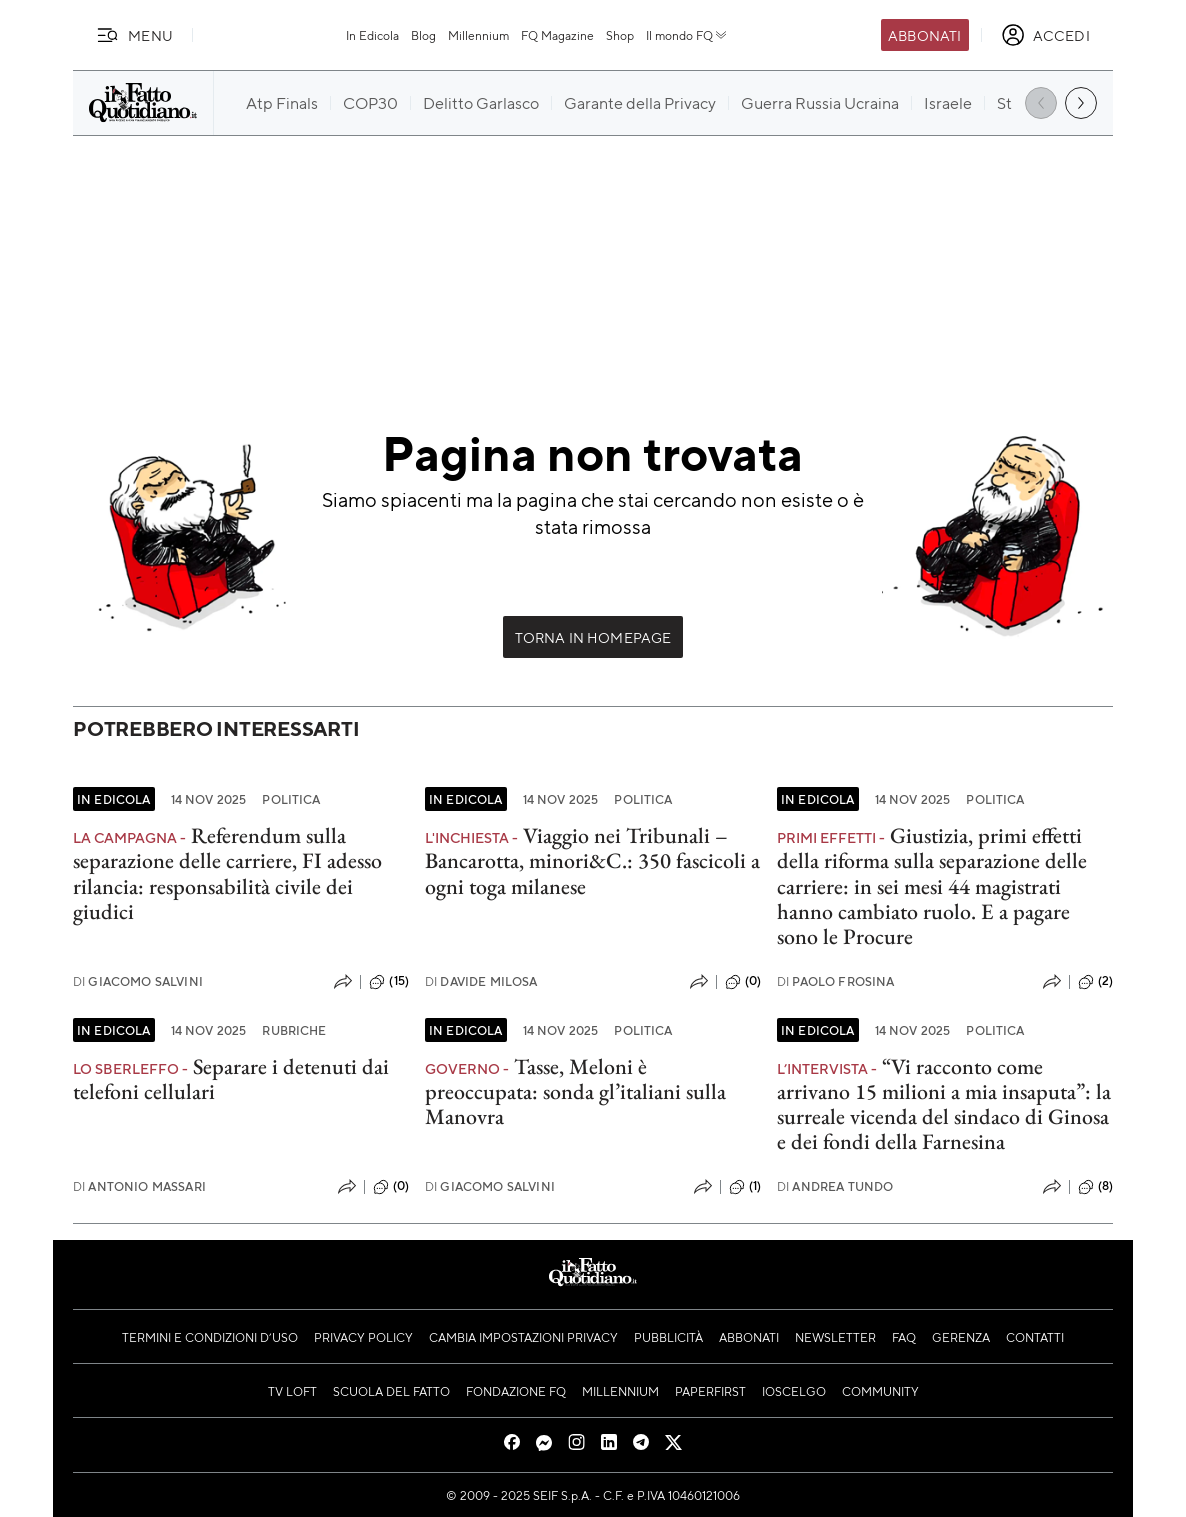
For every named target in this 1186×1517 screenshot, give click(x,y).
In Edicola (372, 35)
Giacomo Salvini (138, 981)
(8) (1095, 1187)
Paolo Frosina (836, 981)
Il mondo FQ (687, 35)
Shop (620, 35)
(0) (743, 982)
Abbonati (924, 35)
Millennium (478, 35)
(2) (1095, 982)
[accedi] (1045, 35)
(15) (389, 982)
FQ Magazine (557, 35)
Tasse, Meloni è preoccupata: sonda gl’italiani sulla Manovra (575, 1092)
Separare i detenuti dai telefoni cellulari (231, 1079)
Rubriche (294, 1030)
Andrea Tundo (835, 1186)
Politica (291, 799)
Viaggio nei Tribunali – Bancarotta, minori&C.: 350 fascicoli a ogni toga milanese (592, 861)
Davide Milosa (481, 981)
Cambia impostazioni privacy (523, 1337)
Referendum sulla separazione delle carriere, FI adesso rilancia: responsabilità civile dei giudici (227, 873)
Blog (423, 35)
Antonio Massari (139, 1186)
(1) (745, 1187)
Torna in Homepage (593, 637)
